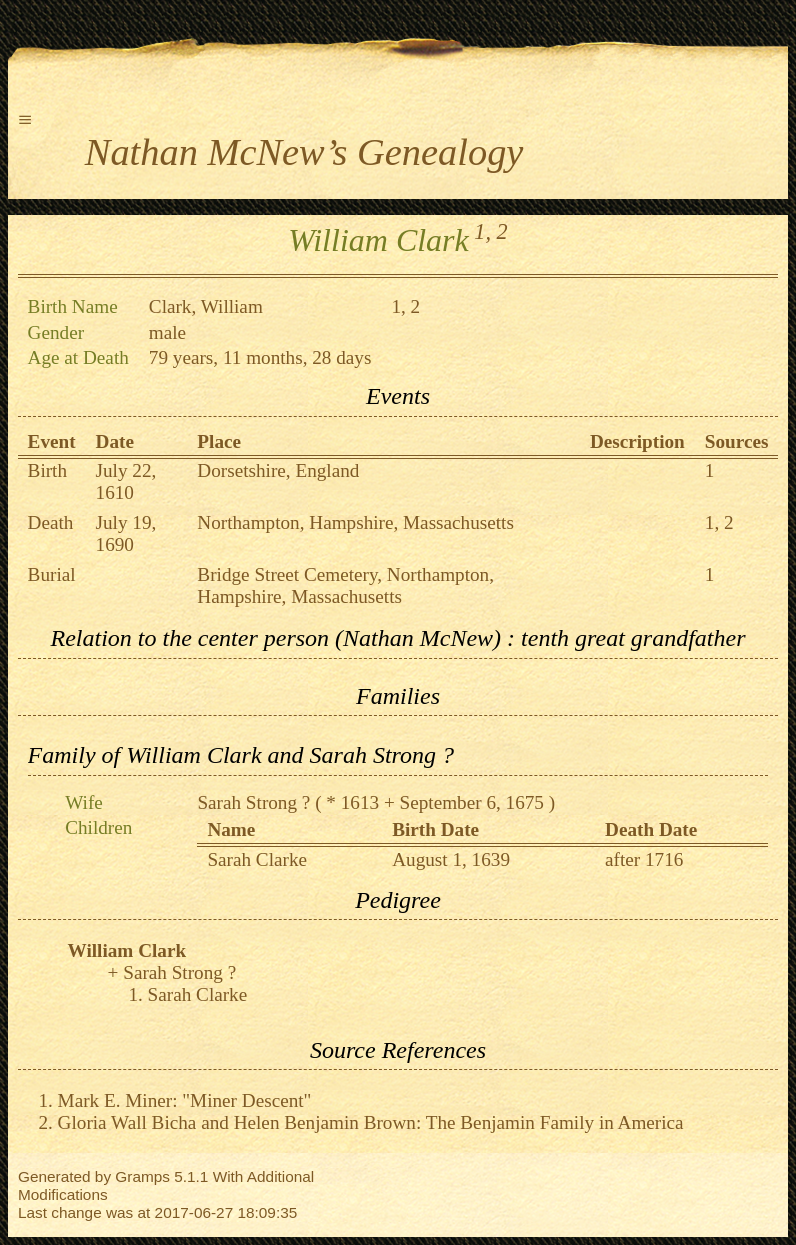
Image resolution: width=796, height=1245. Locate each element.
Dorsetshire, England (278, 470)
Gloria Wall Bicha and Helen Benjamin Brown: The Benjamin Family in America (371, 1122)
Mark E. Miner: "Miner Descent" (185, 1100)
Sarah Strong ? (253, 802)
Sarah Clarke (257, 859)
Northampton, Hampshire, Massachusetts (355, 522)
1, (482, 231)
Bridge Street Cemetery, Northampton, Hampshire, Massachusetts (345, 585)
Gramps (142, 1176)
